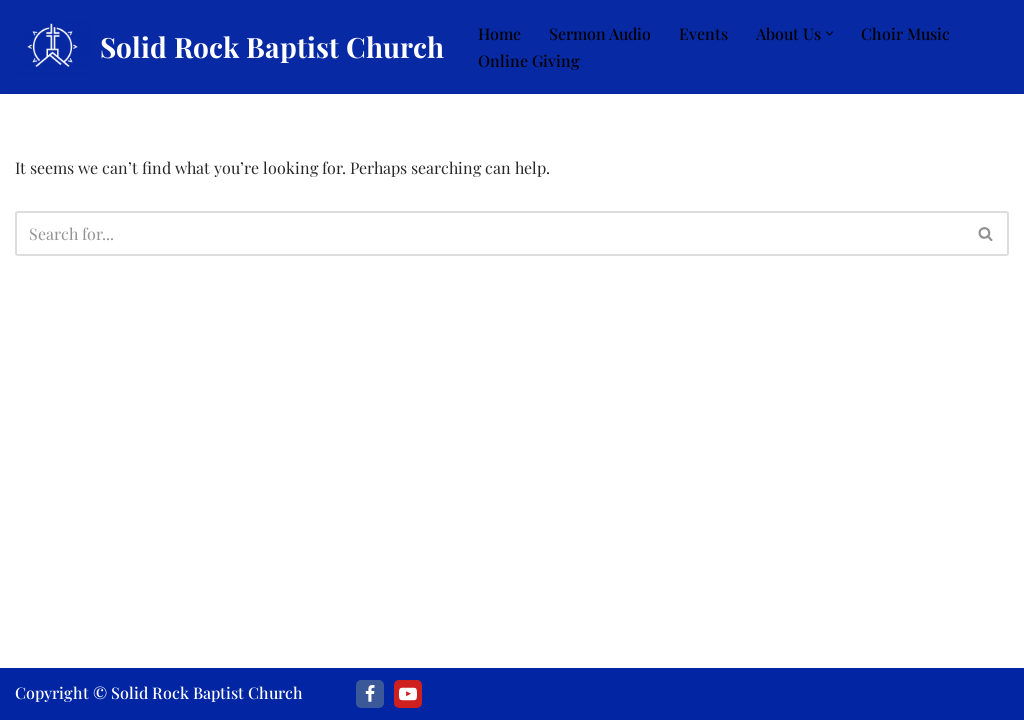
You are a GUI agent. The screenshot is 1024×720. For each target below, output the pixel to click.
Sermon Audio (600, 33)
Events (703, 33)
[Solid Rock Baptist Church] (229, 47)
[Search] (489, 233)
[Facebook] (370, 694)
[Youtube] (408, 694)
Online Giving (529, 60)
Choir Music (905, 33)
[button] (829, 33)
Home (499, 33)
